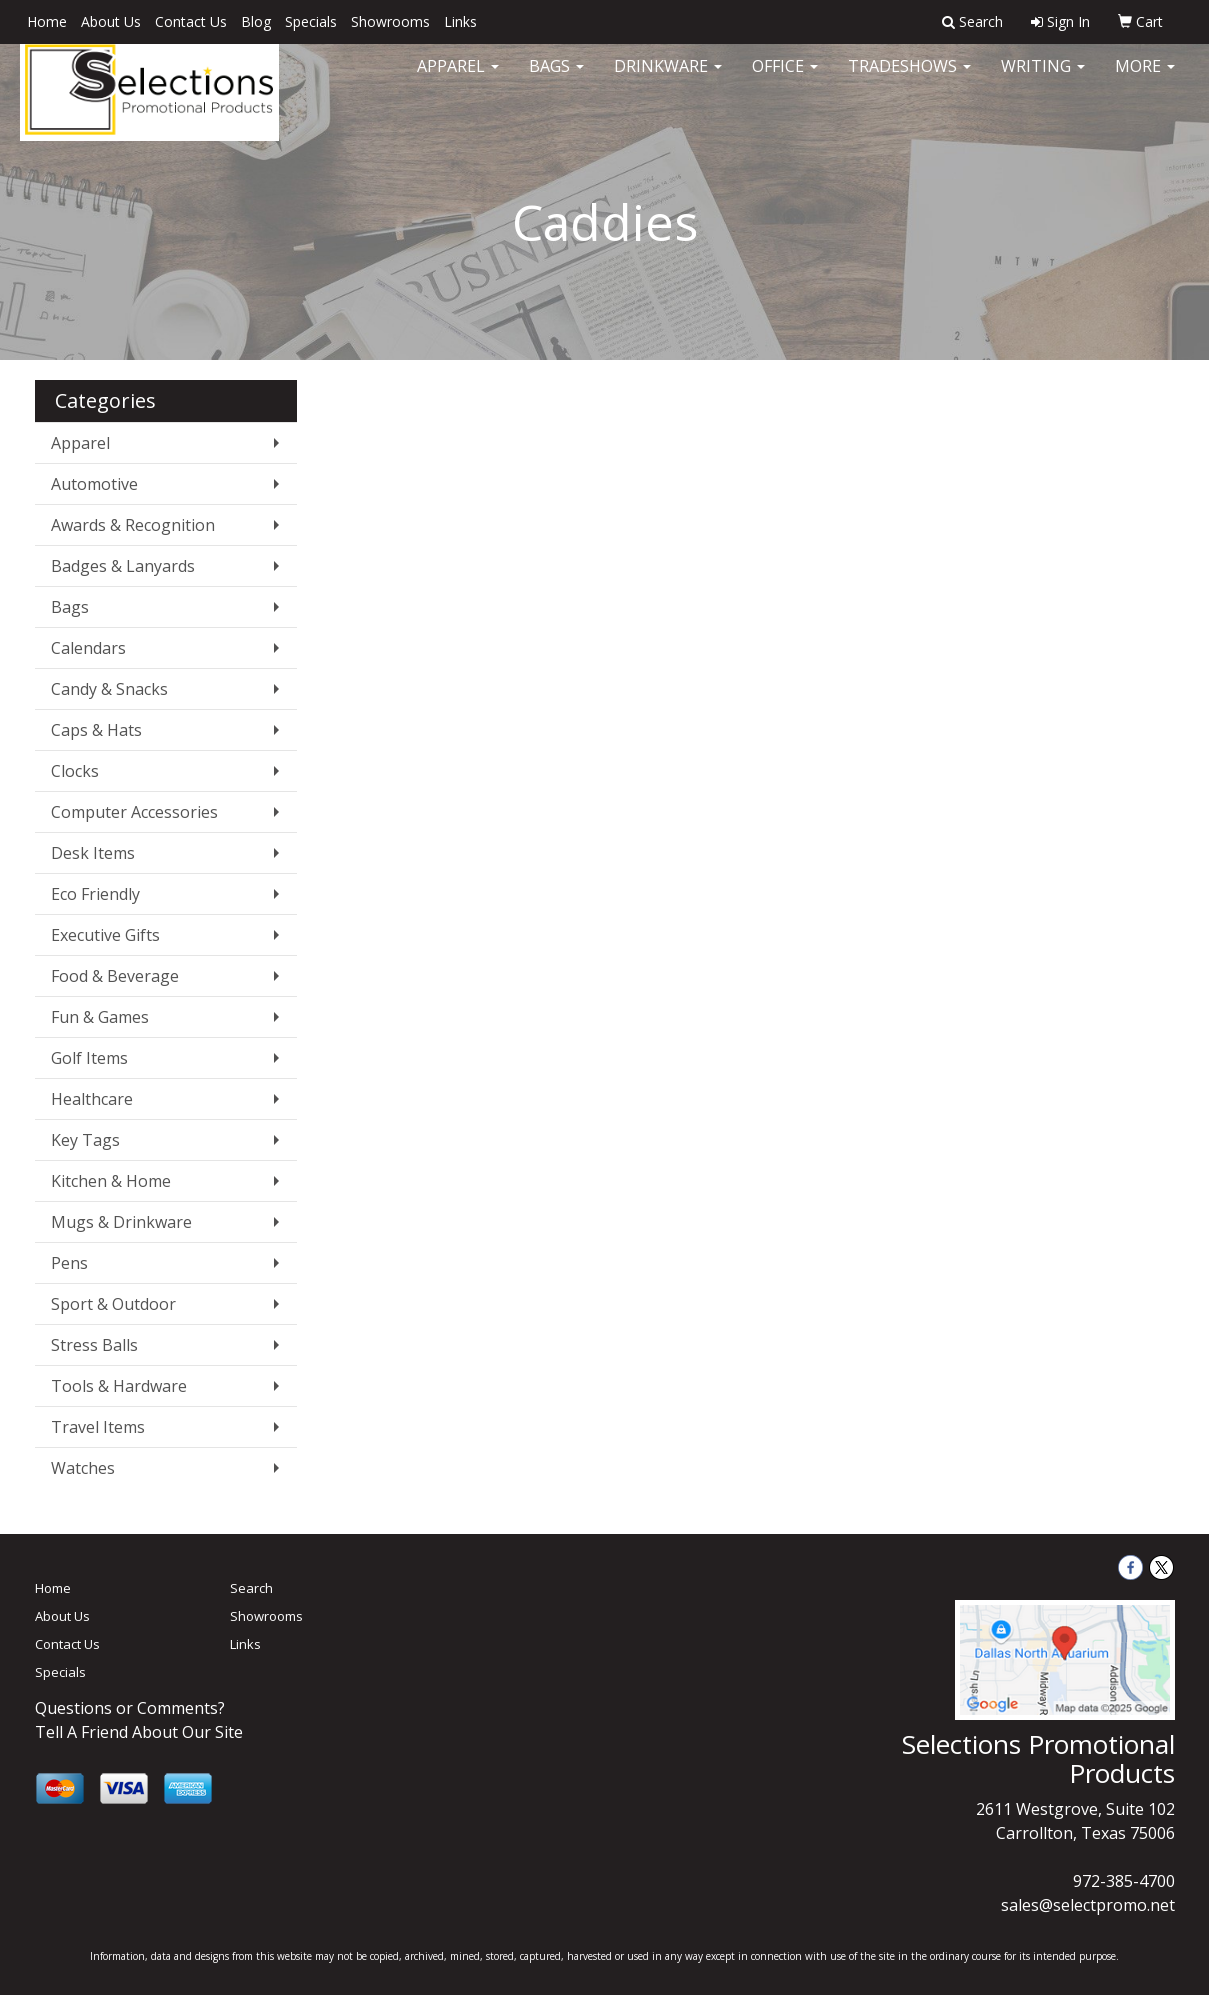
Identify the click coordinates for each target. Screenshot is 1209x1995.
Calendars (88, 648)
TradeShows (909, 80)
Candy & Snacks (109, 689)
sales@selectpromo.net (1088, 1905)
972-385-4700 (1124, 1881)
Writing (1043, 80)
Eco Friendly (95, 894)
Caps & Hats (96, 730)
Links (460, 21)
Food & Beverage (115, 976)
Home (47, 21)
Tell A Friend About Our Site (139, 1732)
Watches (83, 1468)
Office (785, 80)
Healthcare (92, 1099)
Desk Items (93, 853)
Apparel (458, 80)
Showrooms (390, 21)
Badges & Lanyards (123, 566)
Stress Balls (94, 1345)
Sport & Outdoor (113, 1304)
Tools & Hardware (119, 1386)
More (1145, 80)
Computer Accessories (134, 812)
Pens (69, 1263)
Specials (311, 21)
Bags (556, 80)
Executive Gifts (105, 935)
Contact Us (191, 21)
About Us (111, 21)
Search (251, 1588)
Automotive (94, 484)
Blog (256, 21)
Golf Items (89, 1058)
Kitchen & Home (111, 1181)
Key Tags (85, 1140)
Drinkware (668, 80)
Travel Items (98, 1427)
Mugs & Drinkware (121, 1222)
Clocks (75, 771)
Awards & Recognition (133, 525)
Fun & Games (100, 1017)
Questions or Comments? (130, 1708)
